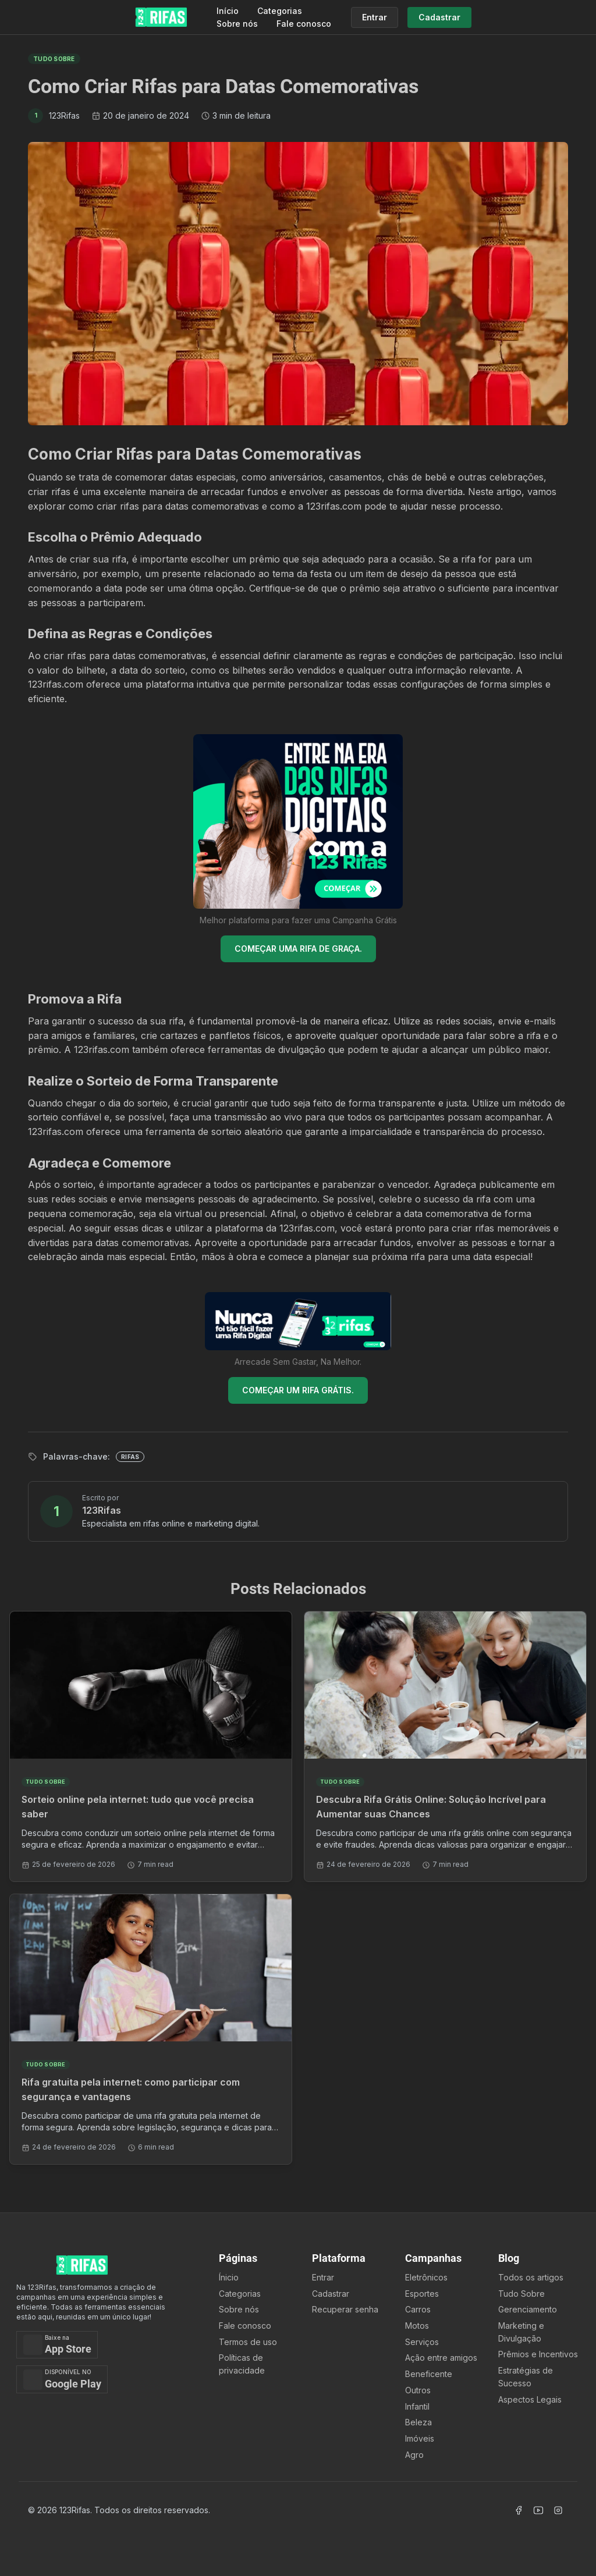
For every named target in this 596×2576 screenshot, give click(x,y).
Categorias (279, 11)
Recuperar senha (345, 2309)
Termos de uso (248, 2342)
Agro (414, 2455)
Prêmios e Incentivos (538, 2354)
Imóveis (419, 2438)
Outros (418, 2390)
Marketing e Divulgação (521, 2332)
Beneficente (428, 2374)
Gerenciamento (527, 2309)
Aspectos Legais (530, 2399)
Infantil (417, 2406)
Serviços (422, 2342)
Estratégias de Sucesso (525, 2376)
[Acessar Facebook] (518, 2510)
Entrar (323, 2277)
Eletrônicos (426, 2277)
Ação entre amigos (441, 2357)
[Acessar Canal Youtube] (538, 2510)
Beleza (418, 2422)
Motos (417, 2326)
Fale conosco (303, 24)
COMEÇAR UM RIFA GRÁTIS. (298, 1390)
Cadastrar (330, 2294)
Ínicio (229, 2277)
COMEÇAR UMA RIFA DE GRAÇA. (298, 948)
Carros (418, 2309)
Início (228, 11)
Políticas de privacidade (242, 2364)
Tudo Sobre (521, 2294)
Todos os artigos (530, 2277)
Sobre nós (237, 24)
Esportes (422, 2294)
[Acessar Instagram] (558, 2510)
